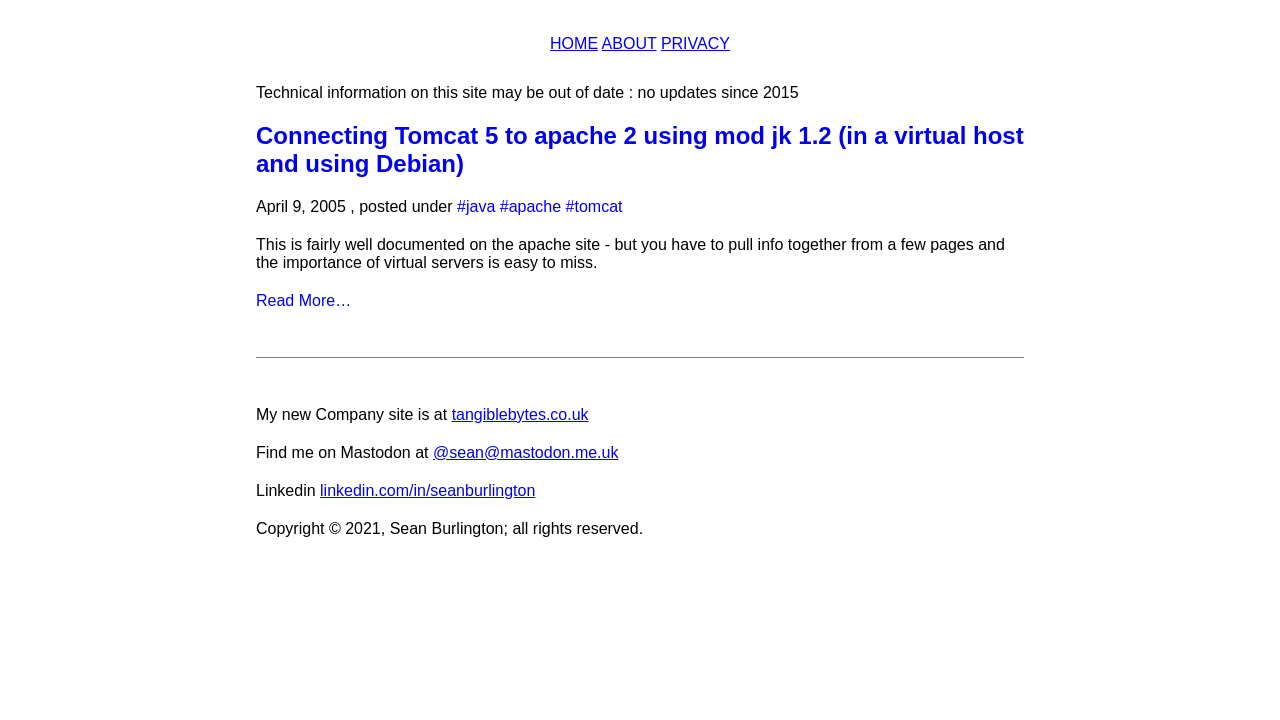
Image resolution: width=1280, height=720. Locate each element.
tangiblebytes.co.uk (520, 414)
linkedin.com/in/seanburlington (427, 490)
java (480, 206)
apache (535, 206)
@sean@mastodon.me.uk (525, 452)
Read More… (303, 300)
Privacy (695, 43)
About (629, 43)
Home (574, 43)
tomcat (599, 206)
